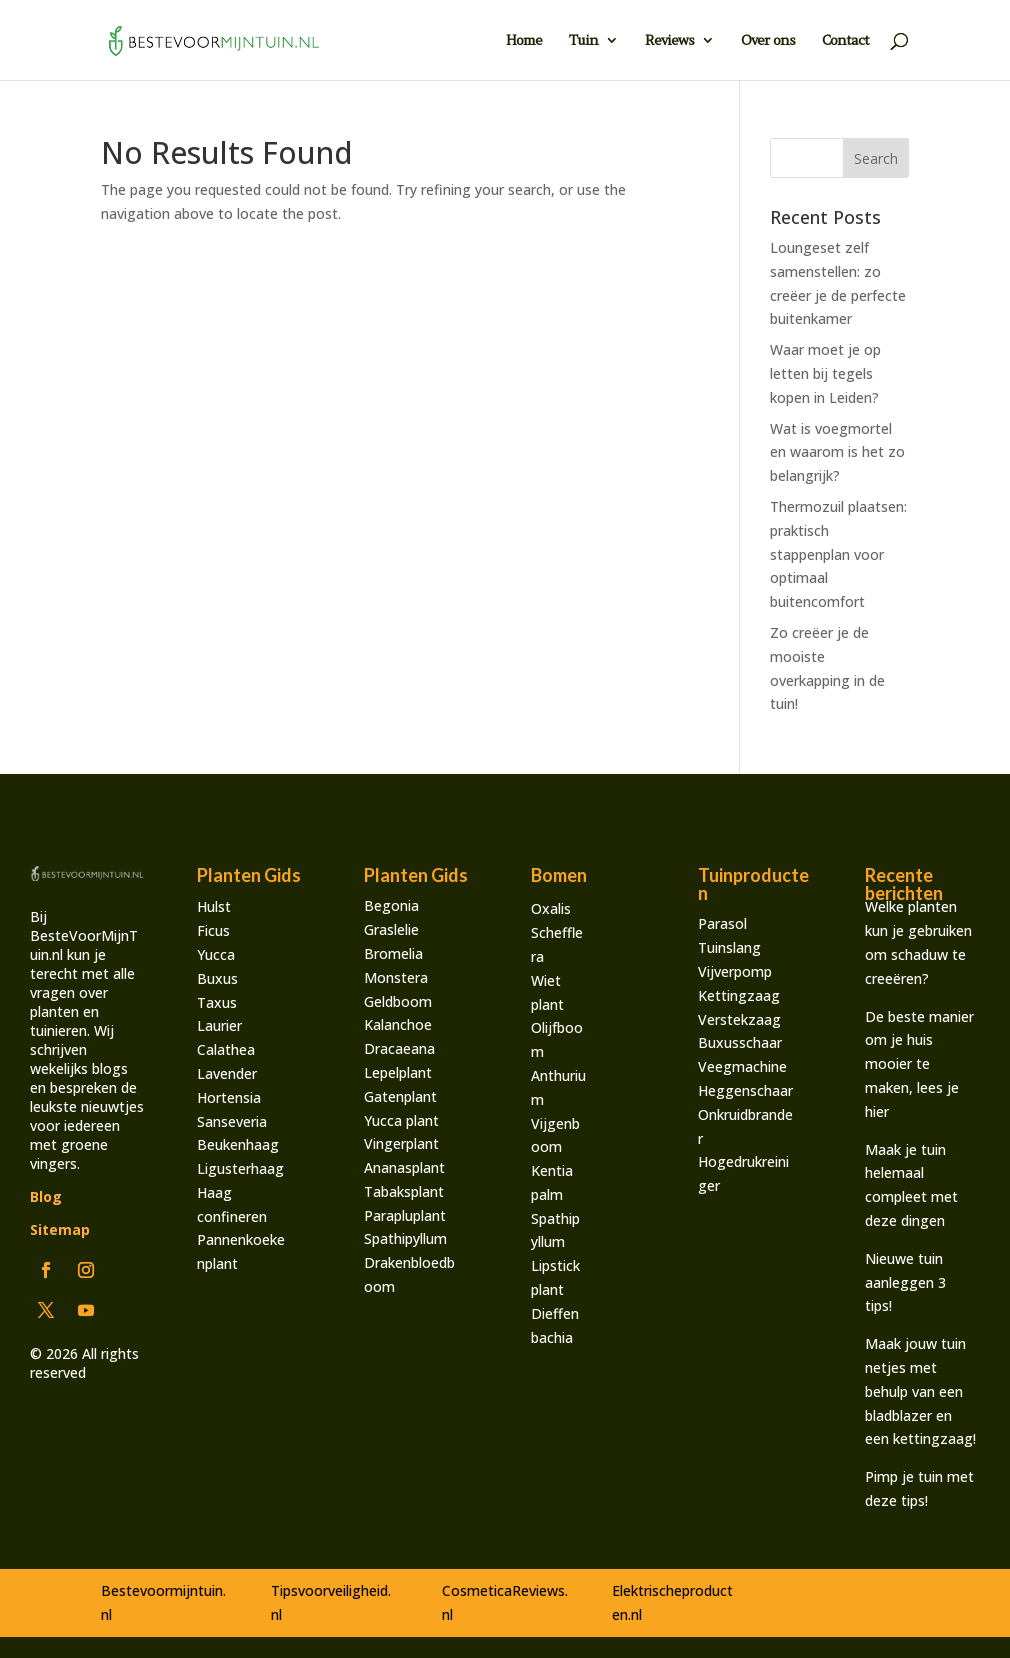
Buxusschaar (740, 1042)
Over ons (768, 41)
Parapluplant (405, 1215)
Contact (845, 41)
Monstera (396, 977)
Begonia (391, 905)
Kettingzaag (739, 995)
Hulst (214, 906)
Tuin (583, 41)
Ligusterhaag (240, 1168)
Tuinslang (729, 947)
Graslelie (391, 929)
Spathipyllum (405, 1238)
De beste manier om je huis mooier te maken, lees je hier (919, 1064)
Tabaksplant (404, 1191)
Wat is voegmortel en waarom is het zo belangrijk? (837, 452)
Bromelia (393, 953)
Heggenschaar (745, 1090)
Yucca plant (401, 1120)
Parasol (722, 923)
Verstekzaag (739, 1019)
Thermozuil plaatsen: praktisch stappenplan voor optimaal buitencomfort (838, 554)
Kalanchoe (398, 1024)
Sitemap (60, 1229)
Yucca (216, 954)
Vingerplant (401, 1143)
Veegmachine (742, 1066)
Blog (46, 1196)
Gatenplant (400, 1096)
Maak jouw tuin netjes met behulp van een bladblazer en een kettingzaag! (920, 1391)
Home (524, 41)
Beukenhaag (238, 1144)
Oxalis (551, 908)
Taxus (217, 1002)
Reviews (669, 41)
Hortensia (229, 1097)
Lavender (227, 1073)
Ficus (213, 930)
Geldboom (398, 1001)
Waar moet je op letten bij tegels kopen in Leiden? (825, 373)
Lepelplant (398, 1072)
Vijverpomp (735, 971)
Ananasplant (404, 1167)
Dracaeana (399, 1048)
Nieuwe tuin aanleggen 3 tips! (905, 1282)
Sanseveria (232, 1121)
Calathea (226, 1049)
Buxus (217, 978)
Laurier (219, 1025)
